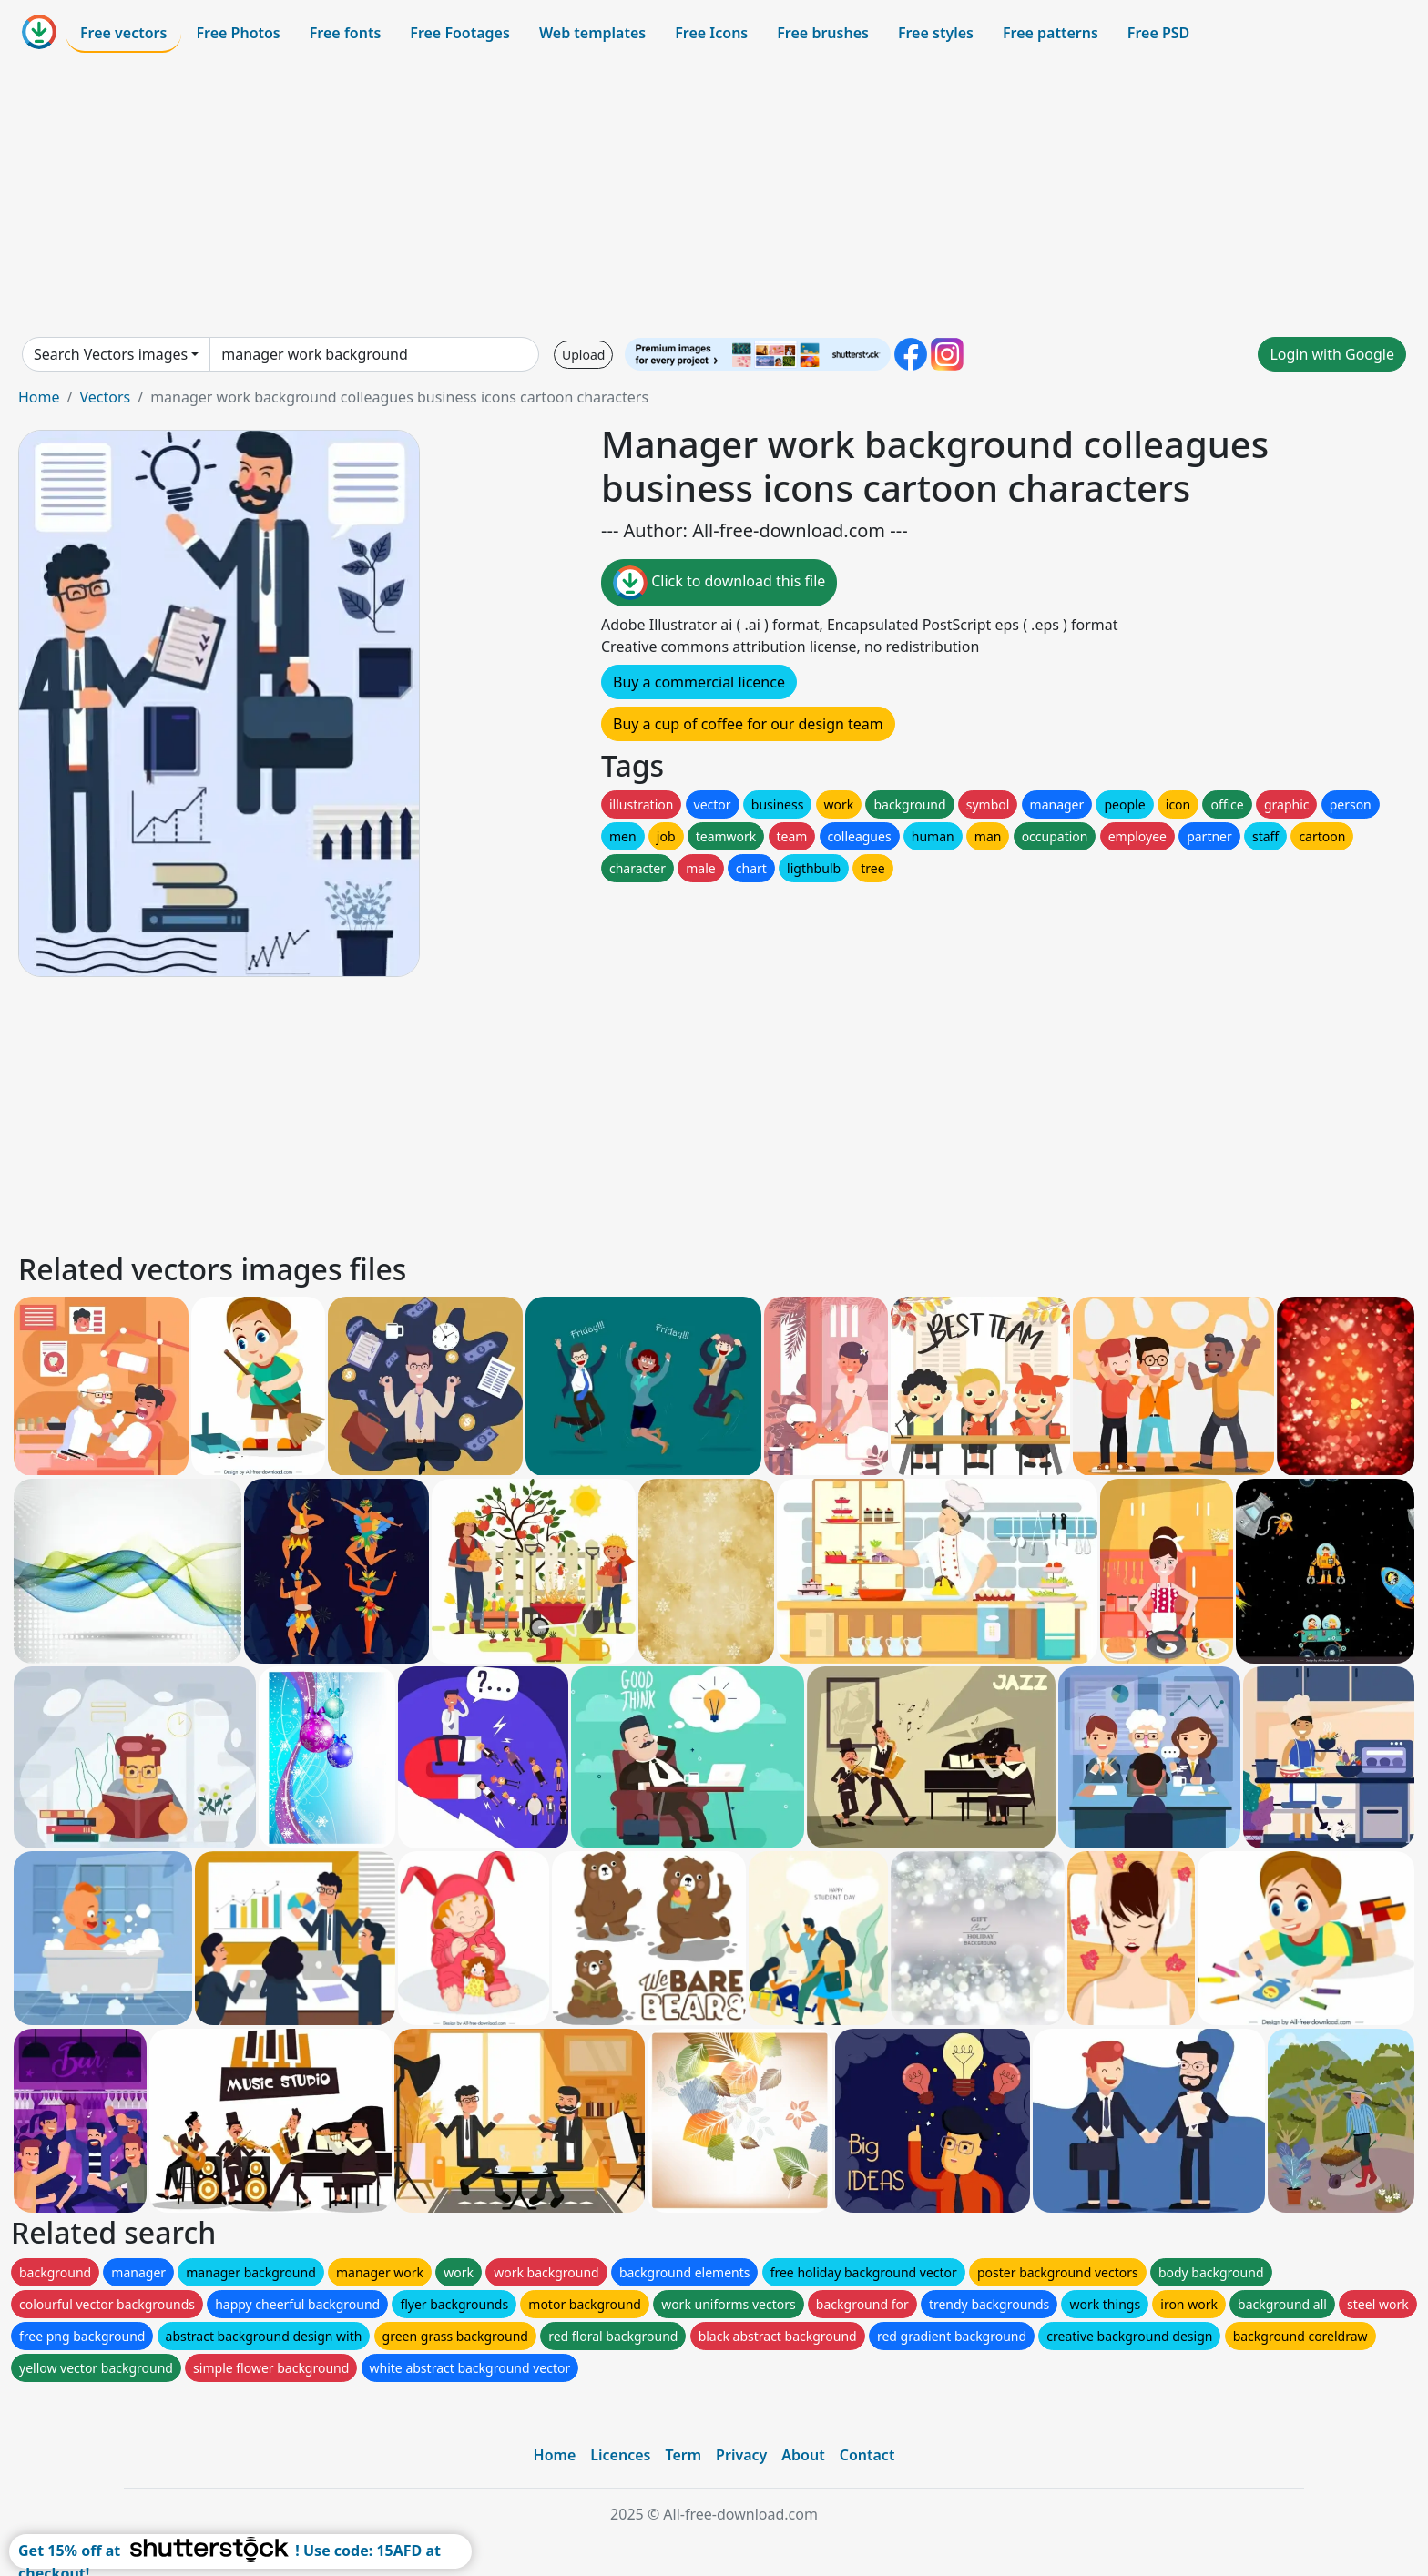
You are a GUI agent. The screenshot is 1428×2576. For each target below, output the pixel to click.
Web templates (592, 33)
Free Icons (711, 33)
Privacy (741, 2455)
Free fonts (346, 33)
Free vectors (123, 33)
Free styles (936, 33)
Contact (867, 2455)
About (802, 2455)
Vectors (104, 397)
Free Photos (238, 33)
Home (39, 397)
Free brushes (823, 33)
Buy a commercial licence (699, 682)
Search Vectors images (111, 354)
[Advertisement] (714, 194)
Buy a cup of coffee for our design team (748, 724)
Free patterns (1050, 33)
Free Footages (460, 33)
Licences (620, 2455)
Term (683, 2455)
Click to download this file (719, 582)
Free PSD (1158, 33)
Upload (583, 354)
